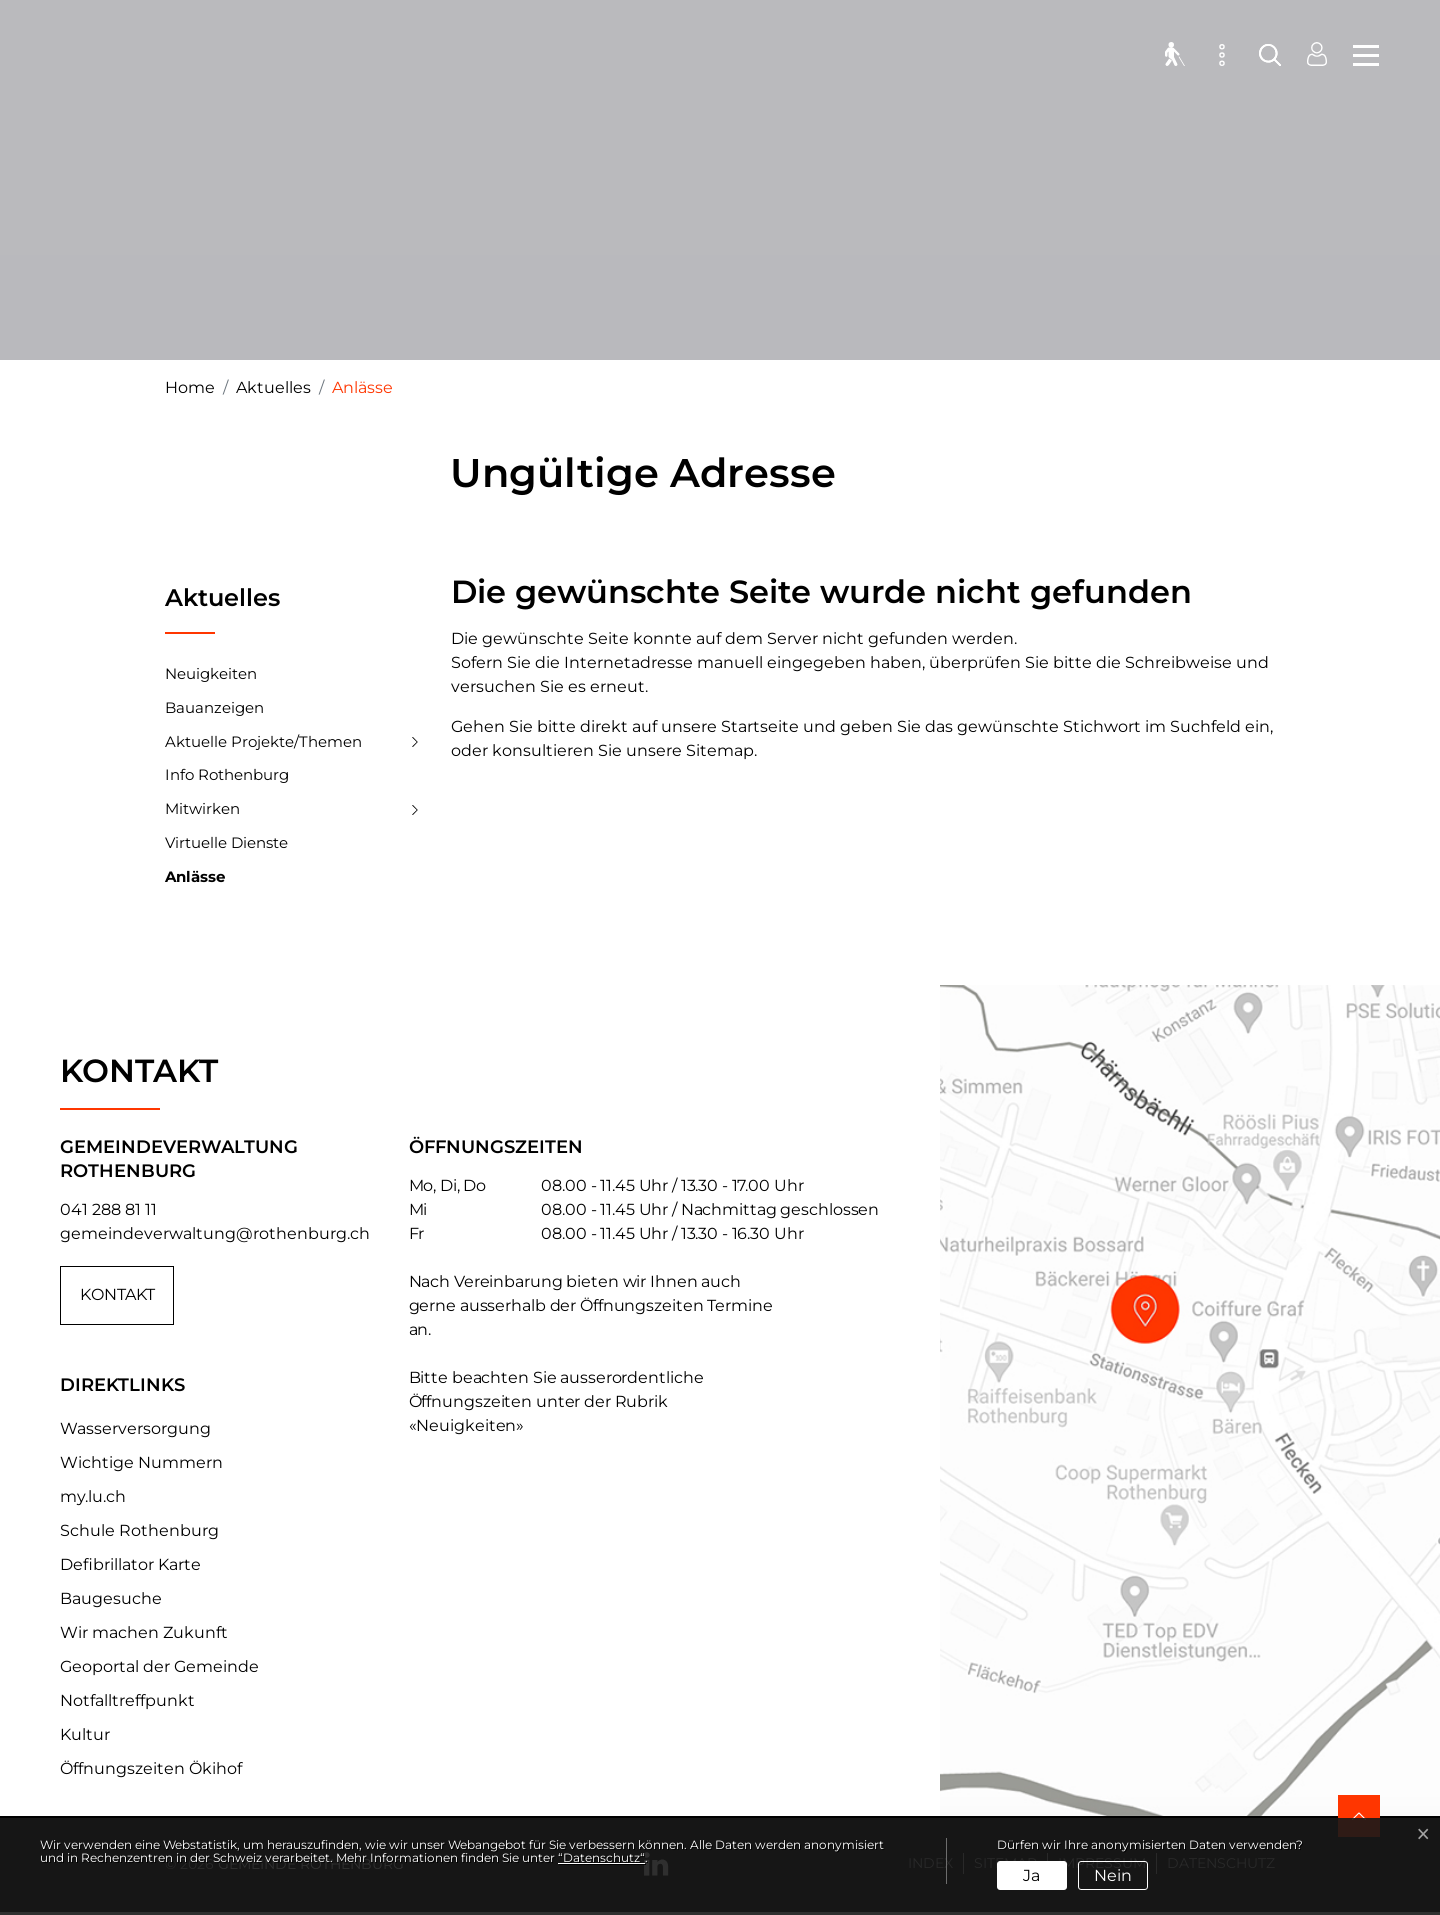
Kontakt (117, 1295)
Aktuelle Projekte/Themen (263, 741)
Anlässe (195, 881)
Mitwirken (202, 808)
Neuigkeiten (211, 673)
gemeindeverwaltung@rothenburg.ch (215, 1233)
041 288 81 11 (108, 1209)
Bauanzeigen (214, 707)
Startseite (760, 726)
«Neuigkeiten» (467, 1425)
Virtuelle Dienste (226, 842)
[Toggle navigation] (1360, 60)
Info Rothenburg (227, 774)
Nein (1113, 1875)
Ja (1031, 1875)
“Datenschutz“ (601, 1857)
